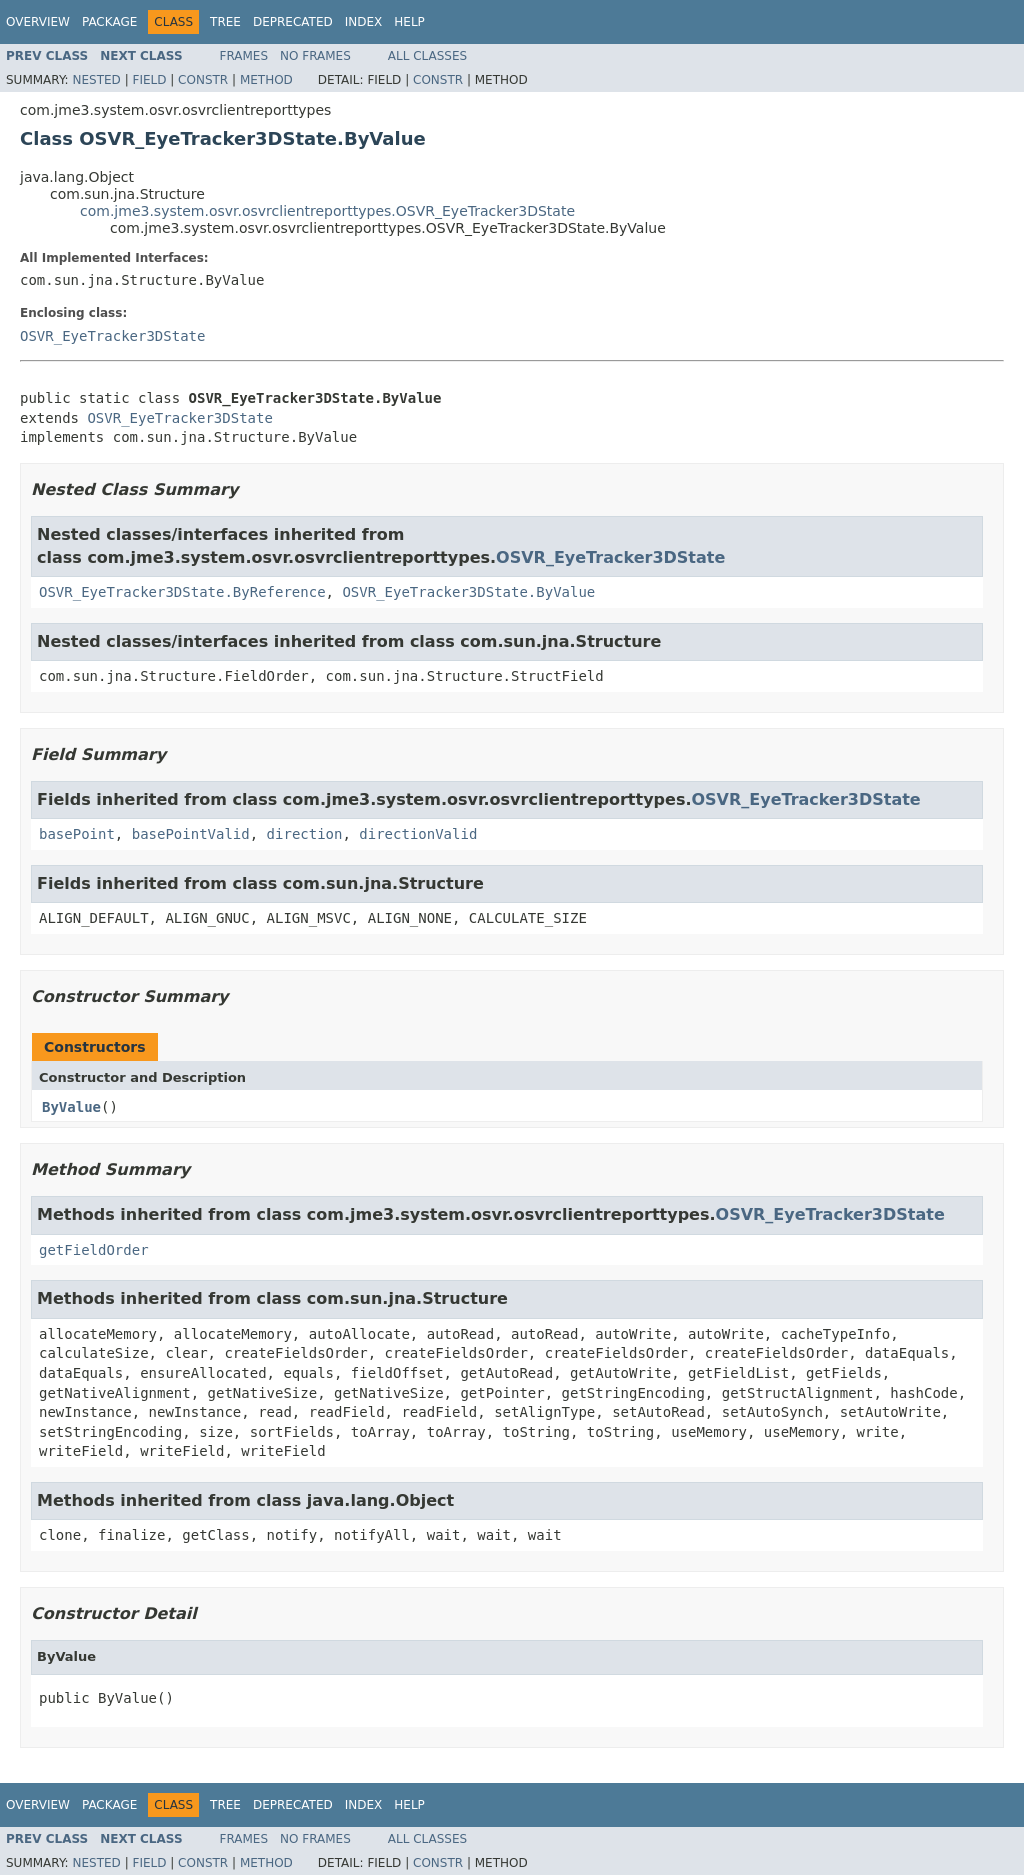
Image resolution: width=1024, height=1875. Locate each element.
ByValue (71, 1107)
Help (409, 22)
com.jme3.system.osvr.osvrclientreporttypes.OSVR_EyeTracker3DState (327, 211)
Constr (203, 80)
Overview (38, 22)
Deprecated (293, 22)
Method (266, 80)
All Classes (427, 56)
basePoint (77, 834)
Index (364, 22)
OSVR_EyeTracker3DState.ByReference (182, 592)
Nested (96, 80)
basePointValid (191, 834)
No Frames (315, 56)
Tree (225, 22)
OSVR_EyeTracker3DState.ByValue (468, 592)
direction (305, 834)
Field (149, 80)
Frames (244, 56)
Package (109, 22)
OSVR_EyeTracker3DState (112, 336)
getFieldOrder (94, 1250)
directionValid (418, 834)
